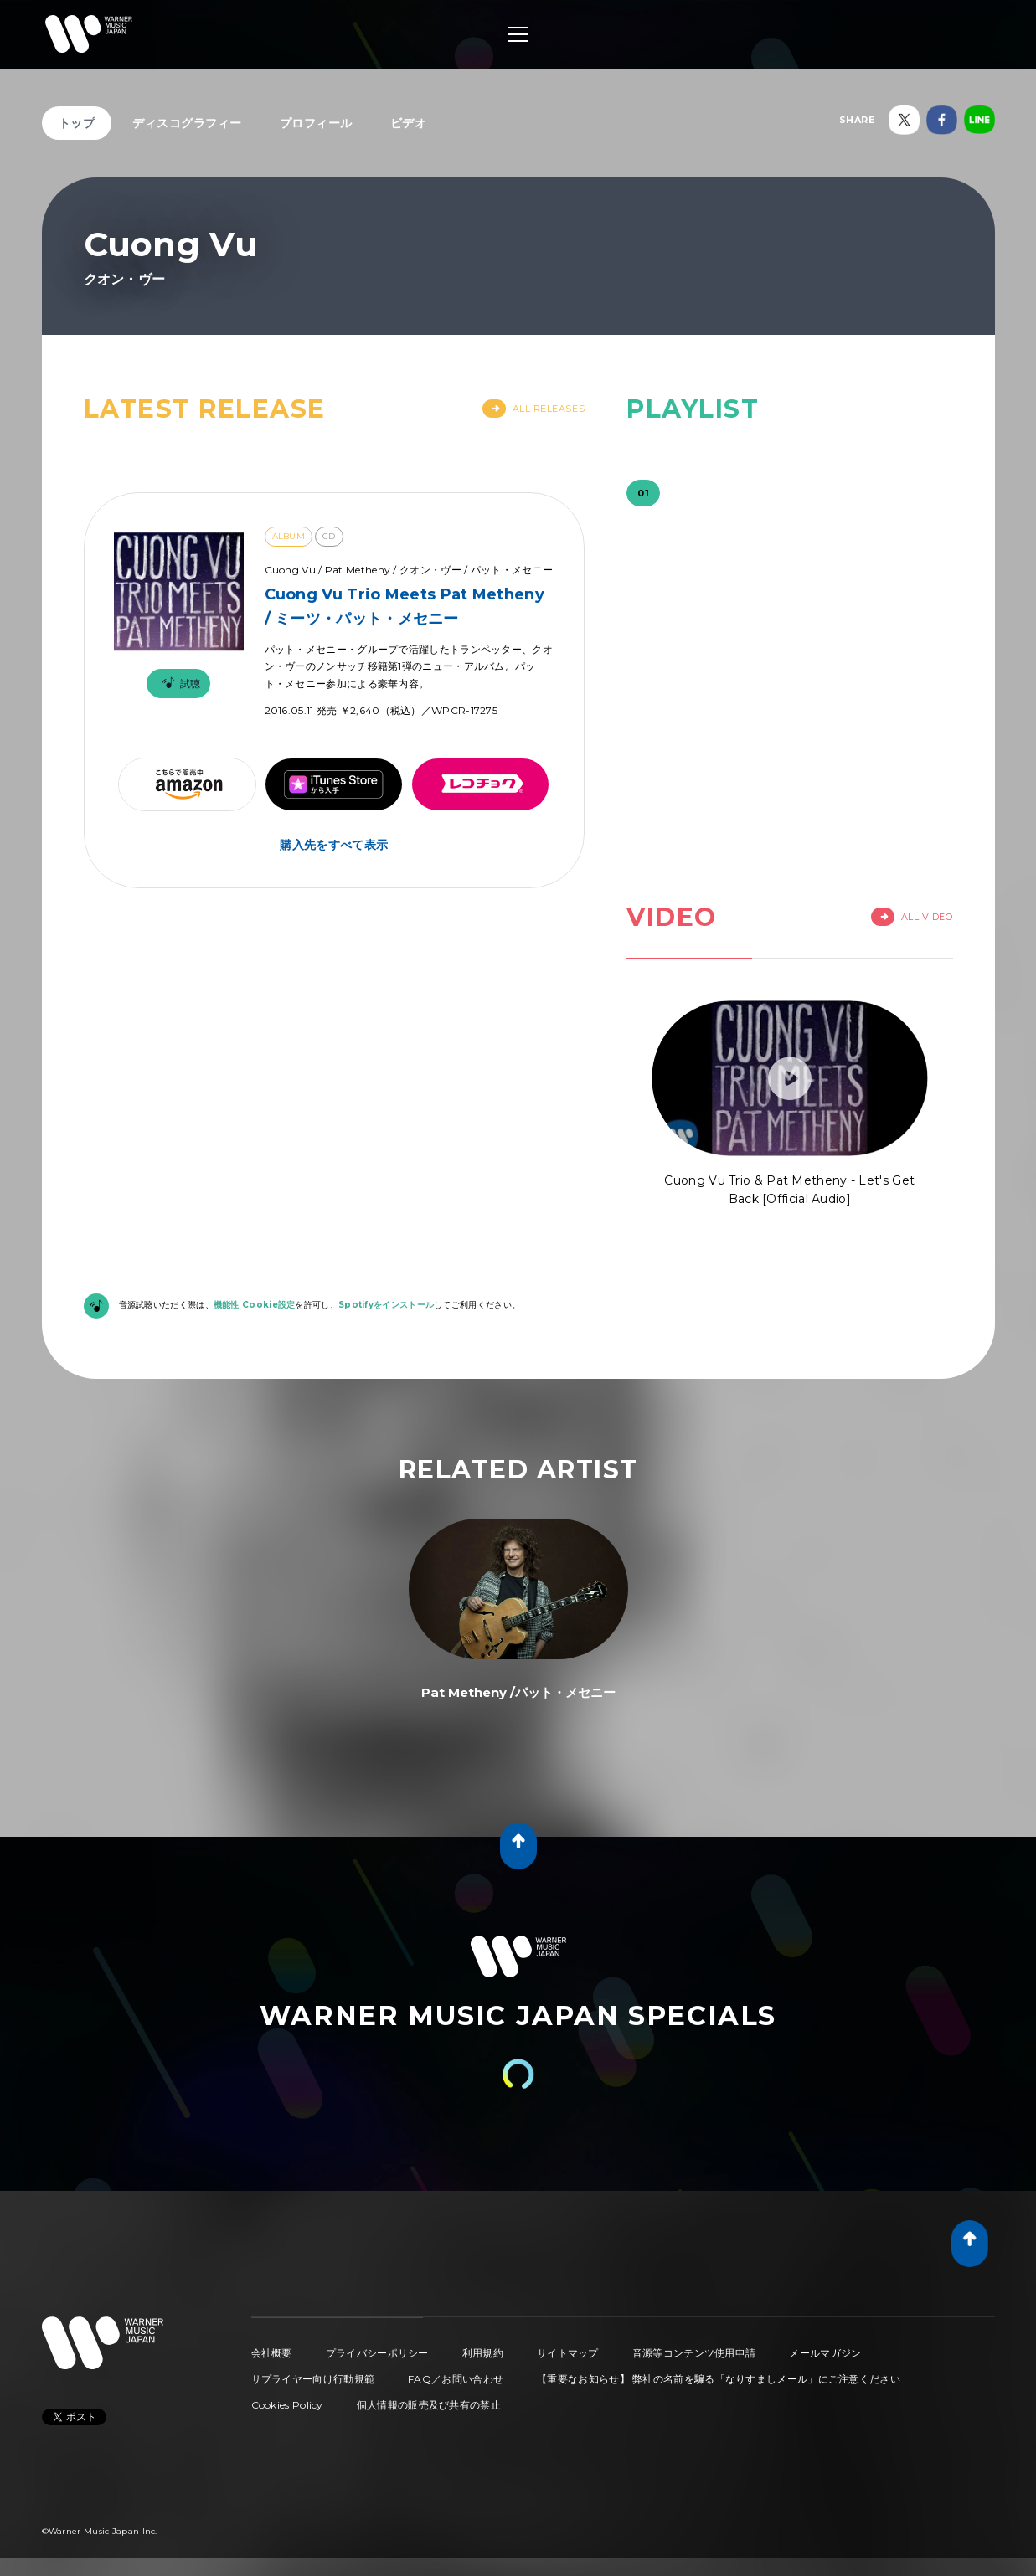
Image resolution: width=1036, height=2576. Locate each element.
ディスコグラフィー (187, 123)
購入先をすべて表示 (334, 844)
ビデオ (408, 123)
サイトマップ (568, 2353)
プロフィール (316, 123)
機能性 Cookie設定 (255, 1304)
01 (643, 493)
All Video (912, 917)
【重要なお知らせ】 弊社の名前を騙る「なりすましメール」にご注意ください (718, 2379)
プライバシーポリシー (377, 2353)
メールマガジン (825, 2353)
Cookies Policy (287, 2405)
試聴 (178, 683)
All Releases (533, 408)
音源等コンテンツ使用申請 (694, 2353)
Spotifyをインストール (386, 1304)
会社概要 (271, 2353)
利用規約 (482, 2353)
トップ (77, 123)
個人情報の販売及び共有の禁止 (429, 2405)
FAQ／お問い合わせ (455, 2379)
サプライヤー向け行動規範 (313, 2379)
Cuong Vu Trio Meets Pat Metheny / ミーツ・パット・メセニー (404, 606)
